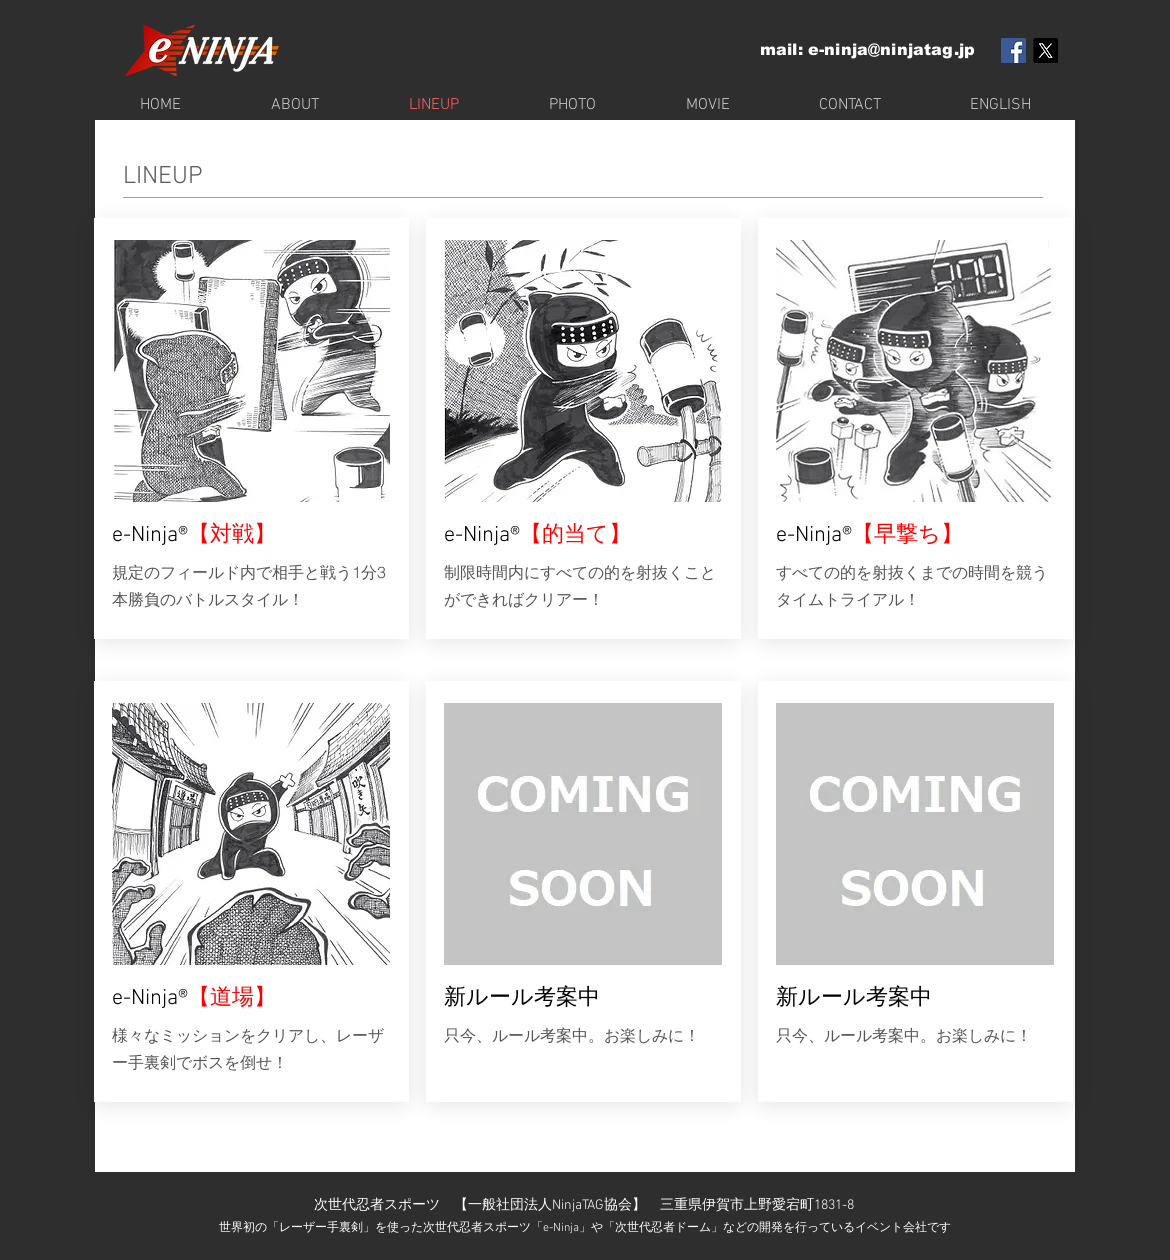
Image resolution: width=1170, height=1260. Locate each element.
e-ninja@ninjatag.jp (891, 49)
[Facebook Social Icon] (1013, 50)
